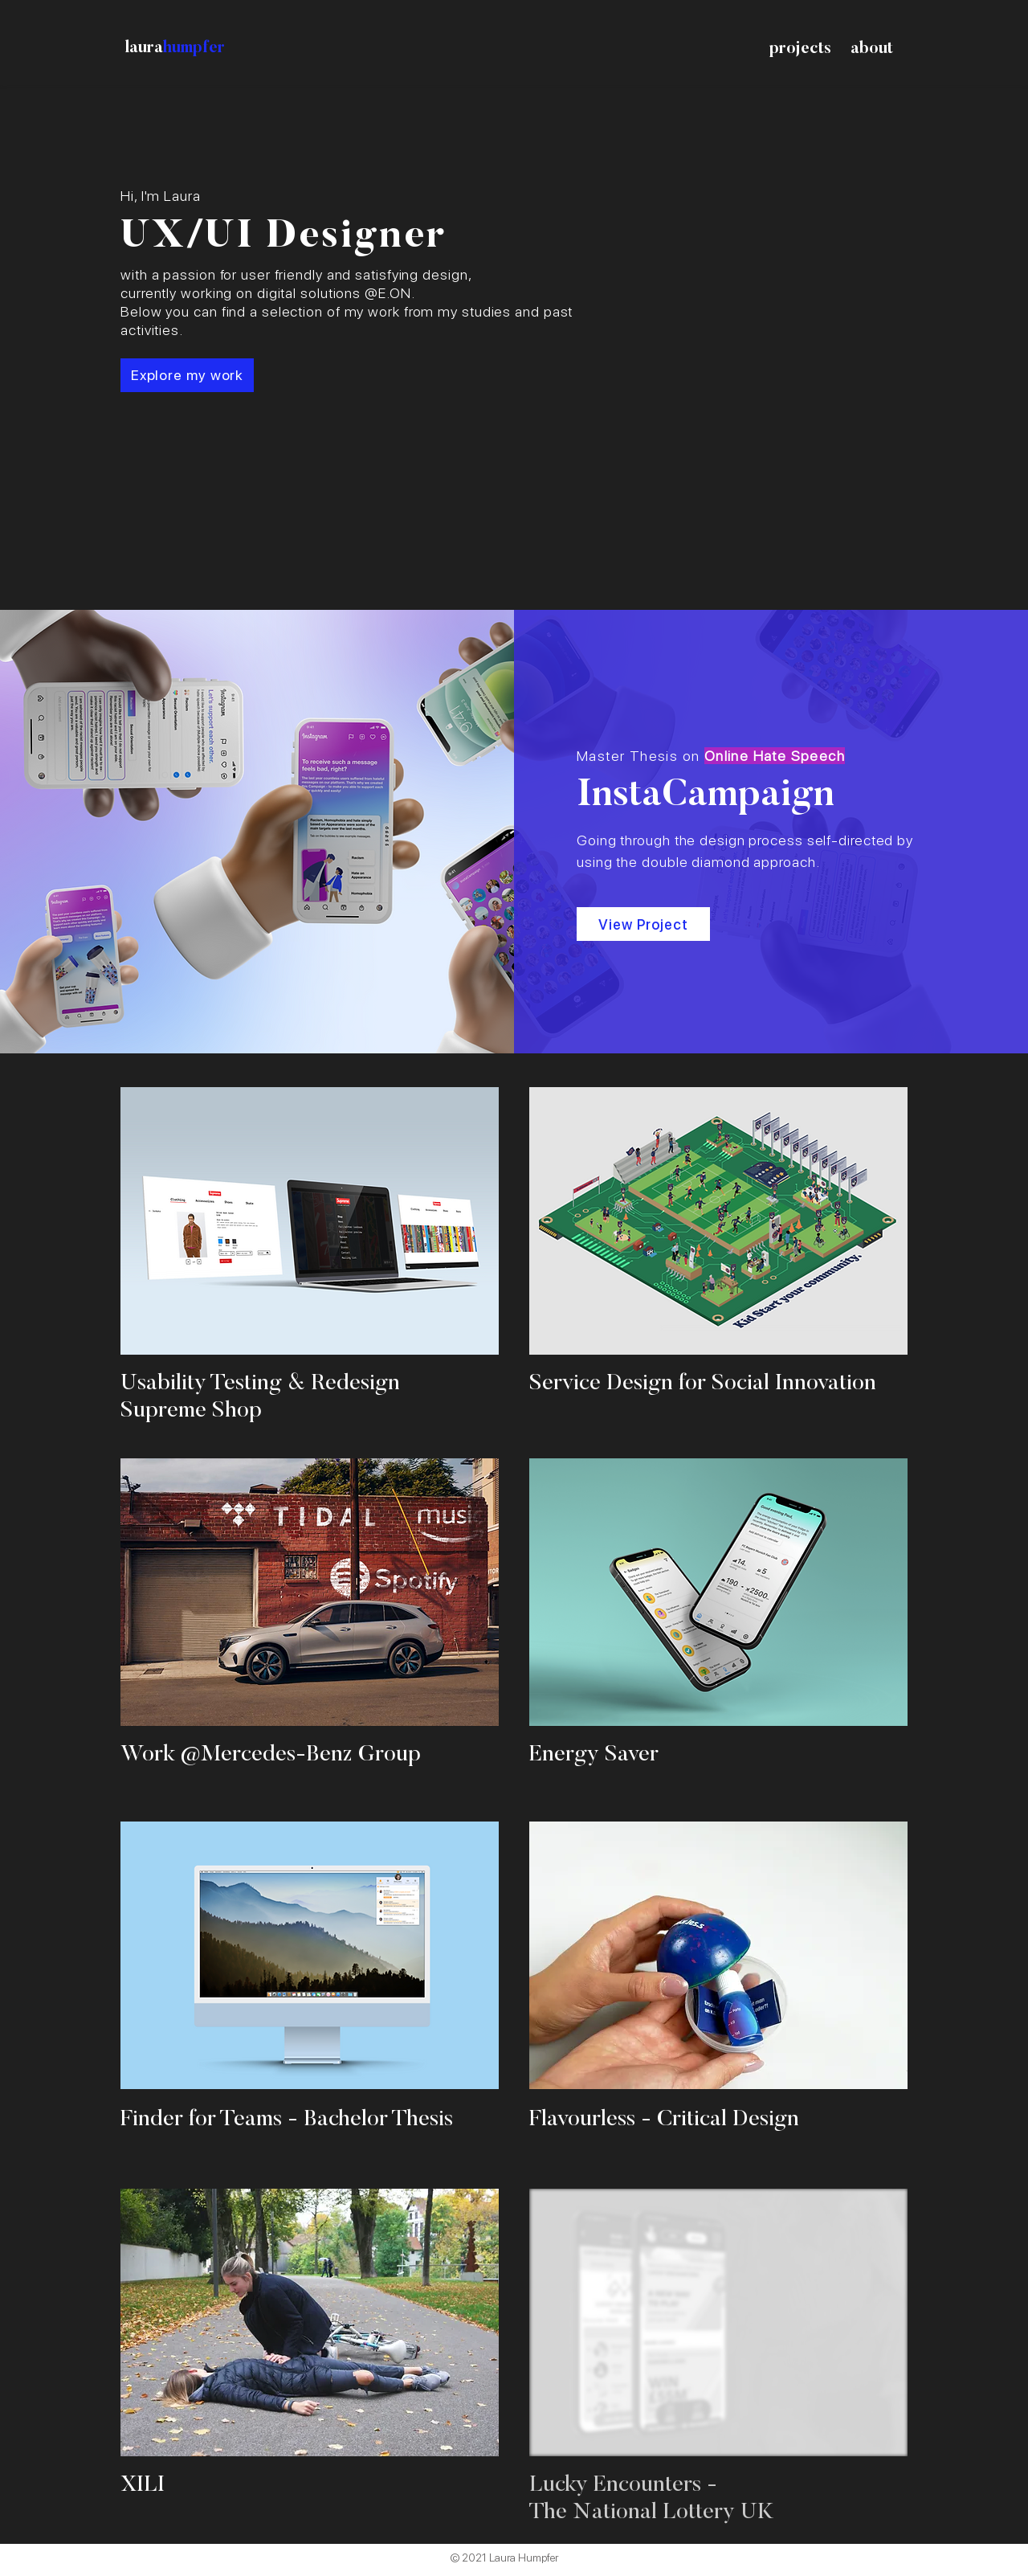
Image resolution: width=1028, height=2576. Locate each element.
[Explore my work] (187, 375)
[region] (309, 1258)
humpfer (194, 48)
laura (144, 48)
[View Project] (643, 924)
